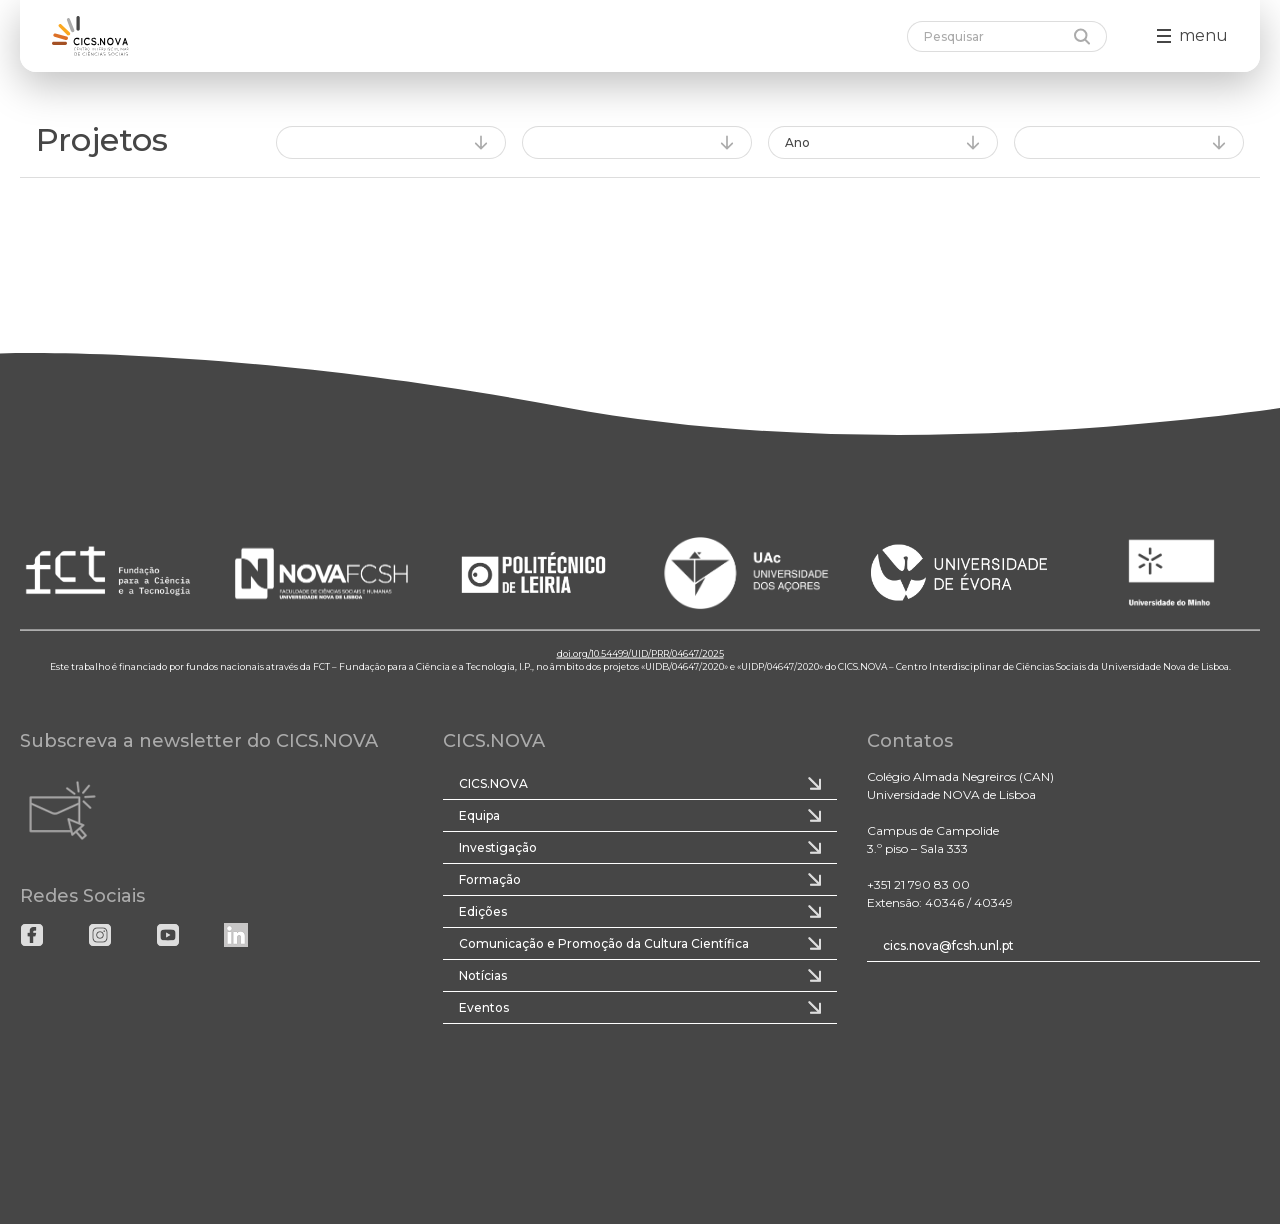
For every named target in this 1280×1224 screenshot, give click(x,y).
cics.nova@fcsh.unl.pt (948, 945)
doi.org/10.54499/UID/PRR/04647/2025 (640, 652)
